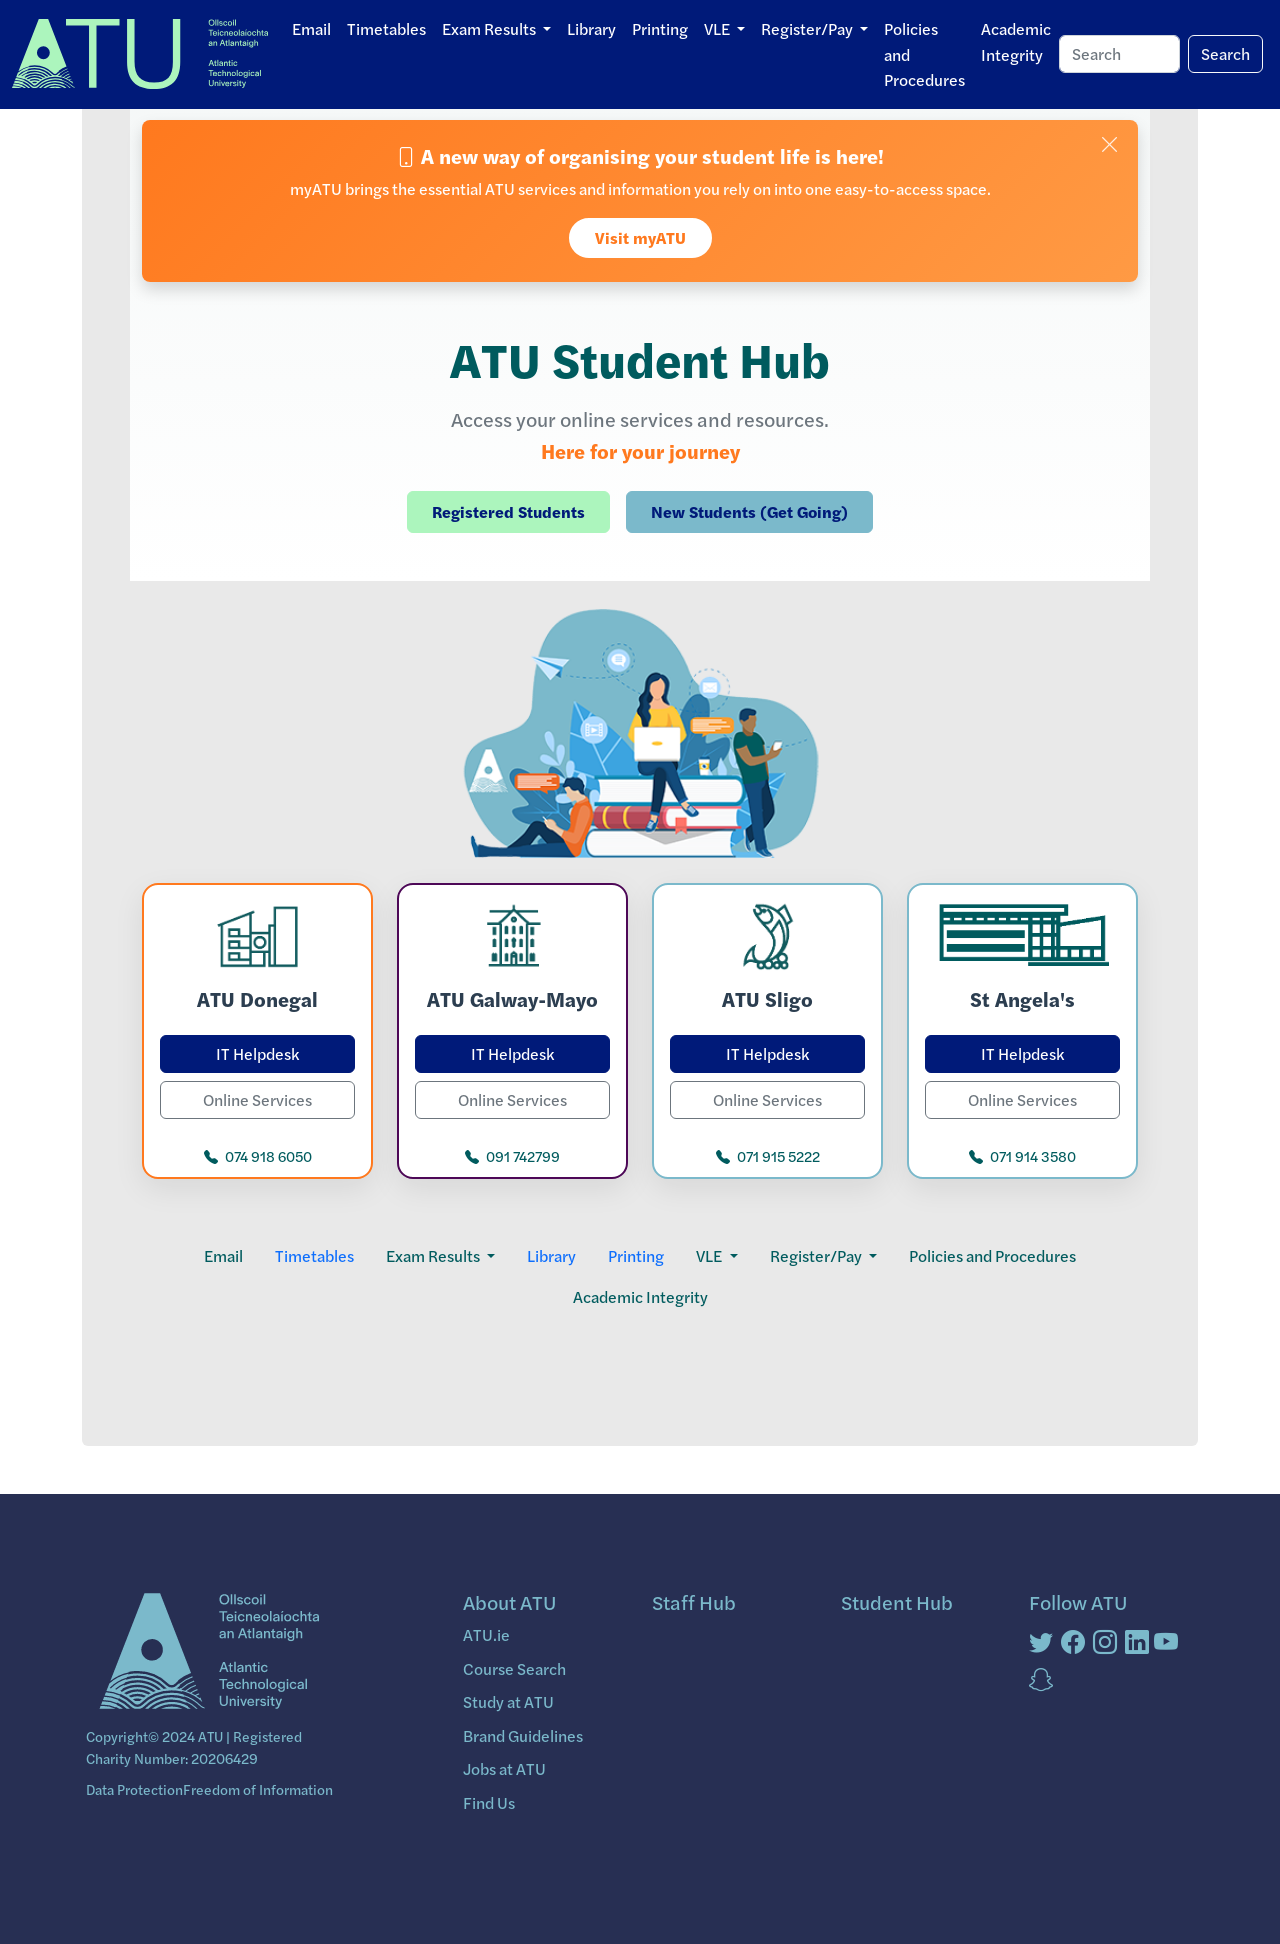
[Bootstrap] (207, 1653)
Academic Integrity (1016, 41)
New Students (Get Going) (749, 511)
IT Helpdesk (257, 1053)
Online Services (257, 1099)
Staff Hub (694, 1601)
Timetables (386, 28)
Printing (660, 28)
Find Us (489, 1802)
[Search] (1119, 54)
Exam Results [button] (490, 28)
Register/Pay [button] (808, 28)
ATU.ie (486, 1634)
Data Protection (134, 1789)
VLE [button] (718, 28)
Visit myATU (640, 237)
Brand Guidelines (523, 1735)
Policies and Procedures (924, 54)
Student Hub (897, 1601)
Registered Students (508, 511)
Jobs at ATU (504, 1768)
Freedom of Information (258, 1789)
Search (1225, 53)
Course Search (514, 1668)
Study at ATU (508, 1701)
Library (591, 28)
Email (311, 28)
